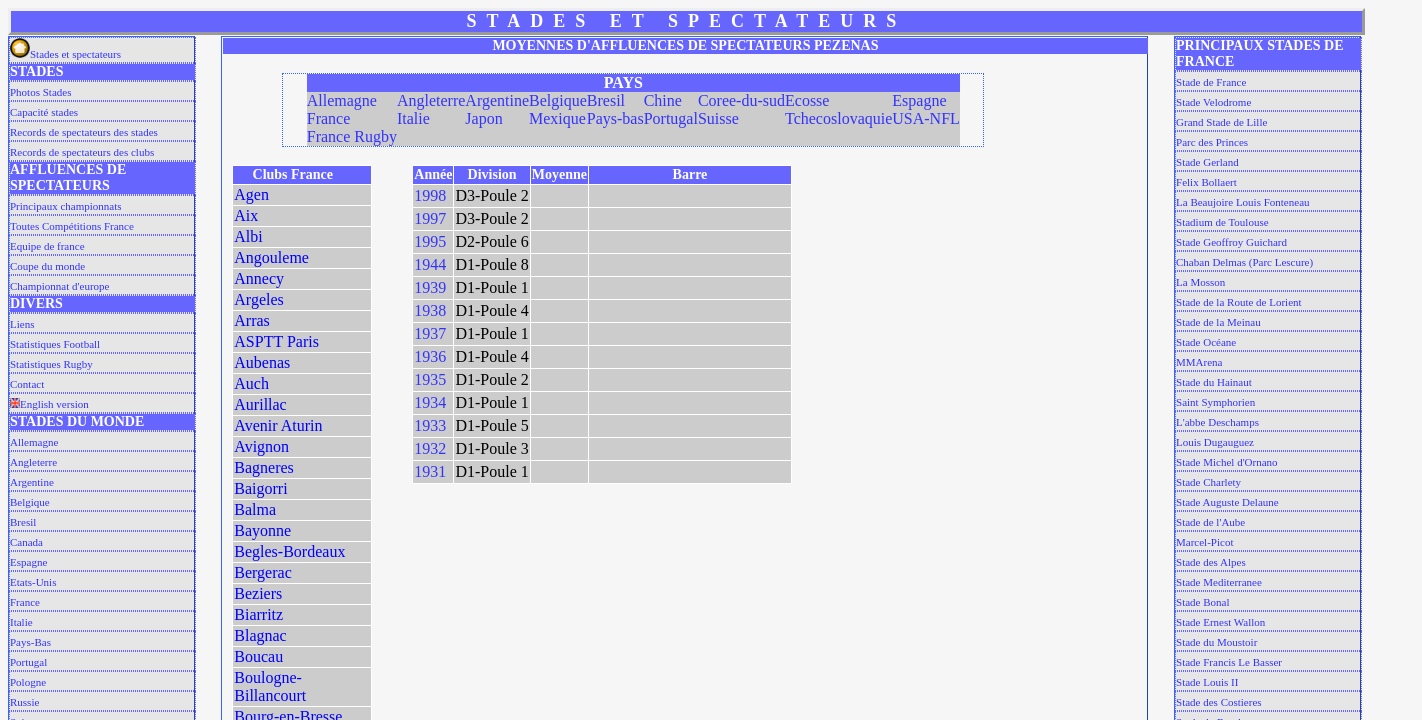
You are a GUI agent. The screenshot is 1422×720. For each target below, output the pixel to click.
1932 (430, 448)
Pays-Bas (30, 642)
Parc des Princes (1212, 142)
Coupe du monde (47, 266)
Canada (26, 542)
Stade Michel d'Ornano (1227, 462)
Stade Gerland (1207, 162)
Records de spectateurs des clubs (82, 152)
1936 (430, 356)
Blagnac (260, 635)
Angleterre (33, 462)
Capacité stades (44, 112)
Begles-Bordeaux (289, 551)
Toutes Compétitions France (72, 226)
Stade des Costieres (1219, 702)
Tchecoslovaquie (838, 118)
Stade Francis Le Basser (1229, 662)
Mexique (557, 118)
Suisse (718, 118)
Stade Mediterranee (1219, 582)
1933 (430, 425)
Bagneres (264, 467)
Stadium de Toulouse (1222, 222)
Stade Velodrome (1213, 102)
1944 (430, 264)
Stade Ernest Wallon (1220, 622)
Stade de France (1211, 82)
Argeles (258, 299)
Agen (251, 194)
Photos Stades (40, 92)
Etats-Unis (33, 582)
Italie (21, 622)
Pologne (28, 682)
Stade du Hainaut (1214, 382)
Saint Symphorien (1215, 402)
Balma (255, 509)
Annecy (259, 278)
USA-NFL (926, 118)
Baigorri (260, 488)
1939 (430, 287)
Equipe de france (47, 246)
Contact (27, 384)
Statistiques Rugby (51, 364)
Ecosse (807, 100)
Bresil (23, 522)
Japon (483, 118)
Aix (246, 215)
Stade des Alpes (1211, 562)
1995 (430, 241)
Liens (22, 324)
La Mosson (1200, 282)
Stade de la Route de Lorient (1239, 302)
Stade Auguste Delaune (1227, 502)
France (25, 602)
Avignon (261, 446)
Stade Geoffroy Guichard (1231, 242)
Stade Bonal (1202, 602)
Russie (24, 702)
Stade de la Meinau (1218, 322)
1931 (430, 471)
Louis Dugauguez (1215, 442)
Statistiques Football (55, 344)
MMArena (1199, 362)
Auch (251, 383)
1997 (430, 218)
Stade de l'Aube (1210, 522)
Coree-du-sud (741, 100)
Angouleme (271, 257)
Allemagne (34, 442)
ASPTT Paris (276, 341)
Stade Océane (1206, 342)
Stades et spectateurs (65, 54)
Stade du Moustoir (1216, 642)
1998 (430, 195)
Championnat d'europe (59, 286)
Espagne (28, 562)
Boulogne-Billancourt (270, 686)
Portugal (28, 662)
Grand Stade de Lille (1221, 122)
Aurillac (260, 404)
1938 (430, 310)
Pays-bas (615, 118)
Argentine (32, 482)
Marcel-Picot (1204, 542)
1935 (430, 379)
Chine (663, 100)
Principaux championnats (66, 206)
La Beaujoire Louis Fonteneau (1243, 202)
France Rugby (352, 136)
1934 (430, 402)
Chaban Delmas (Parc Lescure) (1244, 262)
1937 (430, 333)
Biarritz (258, 614)
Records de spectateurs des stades (84, 132)
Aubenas (262, 362)
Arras (252, 320)
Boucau (258, 656)
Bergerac (262, 572)
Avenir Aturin (278, 425)
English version (49, 404)
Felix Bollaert (1206, 182)
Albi (248, 236)
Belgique (30, 502)
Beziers (258, 593)
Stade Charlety (1208, 482)
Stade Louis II (1207, 682)
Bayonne (262, 530)
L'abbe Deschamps (1217, 422)
